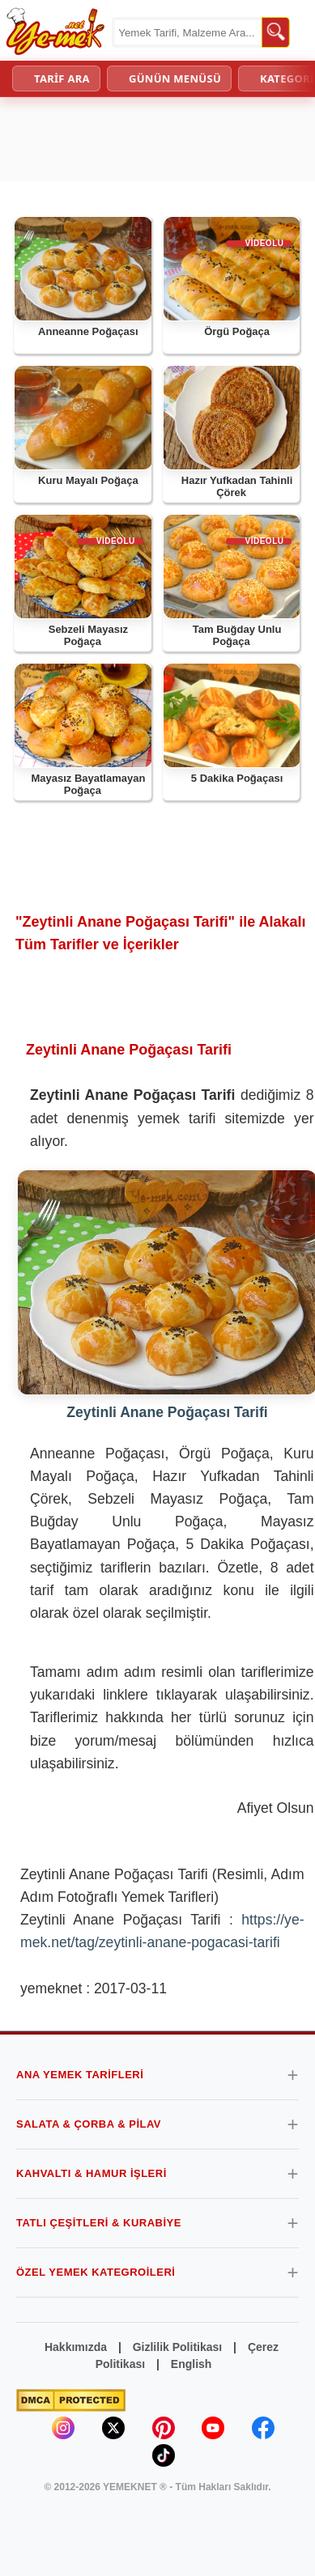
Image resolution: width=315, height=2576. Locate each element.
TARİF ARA (62, 78)
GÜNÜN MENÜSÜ (175, 78)
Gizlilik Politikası (177, 2346)
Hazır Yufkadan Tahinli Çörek (237, 486)
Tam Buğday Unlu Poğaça (237, 635)
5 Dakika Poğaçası (237, 778)
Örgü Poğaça (237, 331)
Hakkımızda (76, 2346)
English (191, 2363)
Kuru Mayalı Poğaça (88, 480)
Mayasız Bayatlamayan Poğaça (88, 784)
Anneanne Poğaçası (88, 331)
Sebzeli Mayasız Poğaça (88, 635)
